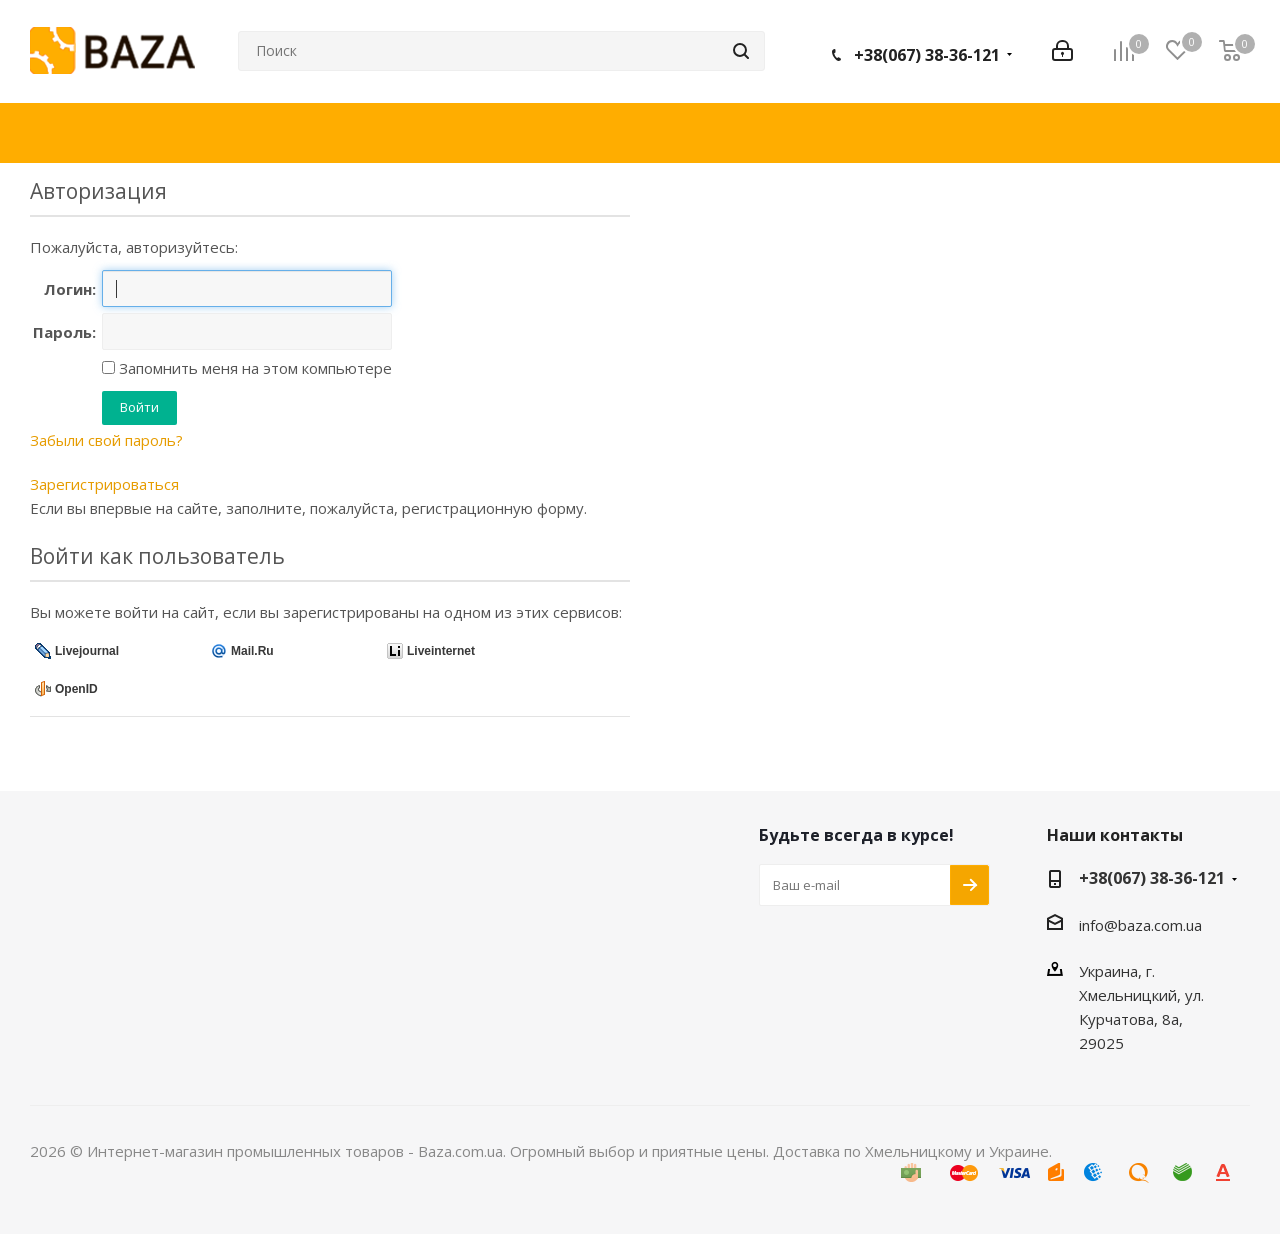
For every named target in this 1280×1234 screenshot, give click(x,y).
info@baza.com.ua (1140, 925)
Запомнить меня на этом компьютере (253, 368)
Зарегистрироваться (104, 484)
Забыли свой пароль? (106, 440)
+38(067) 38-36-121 (927, 55)
